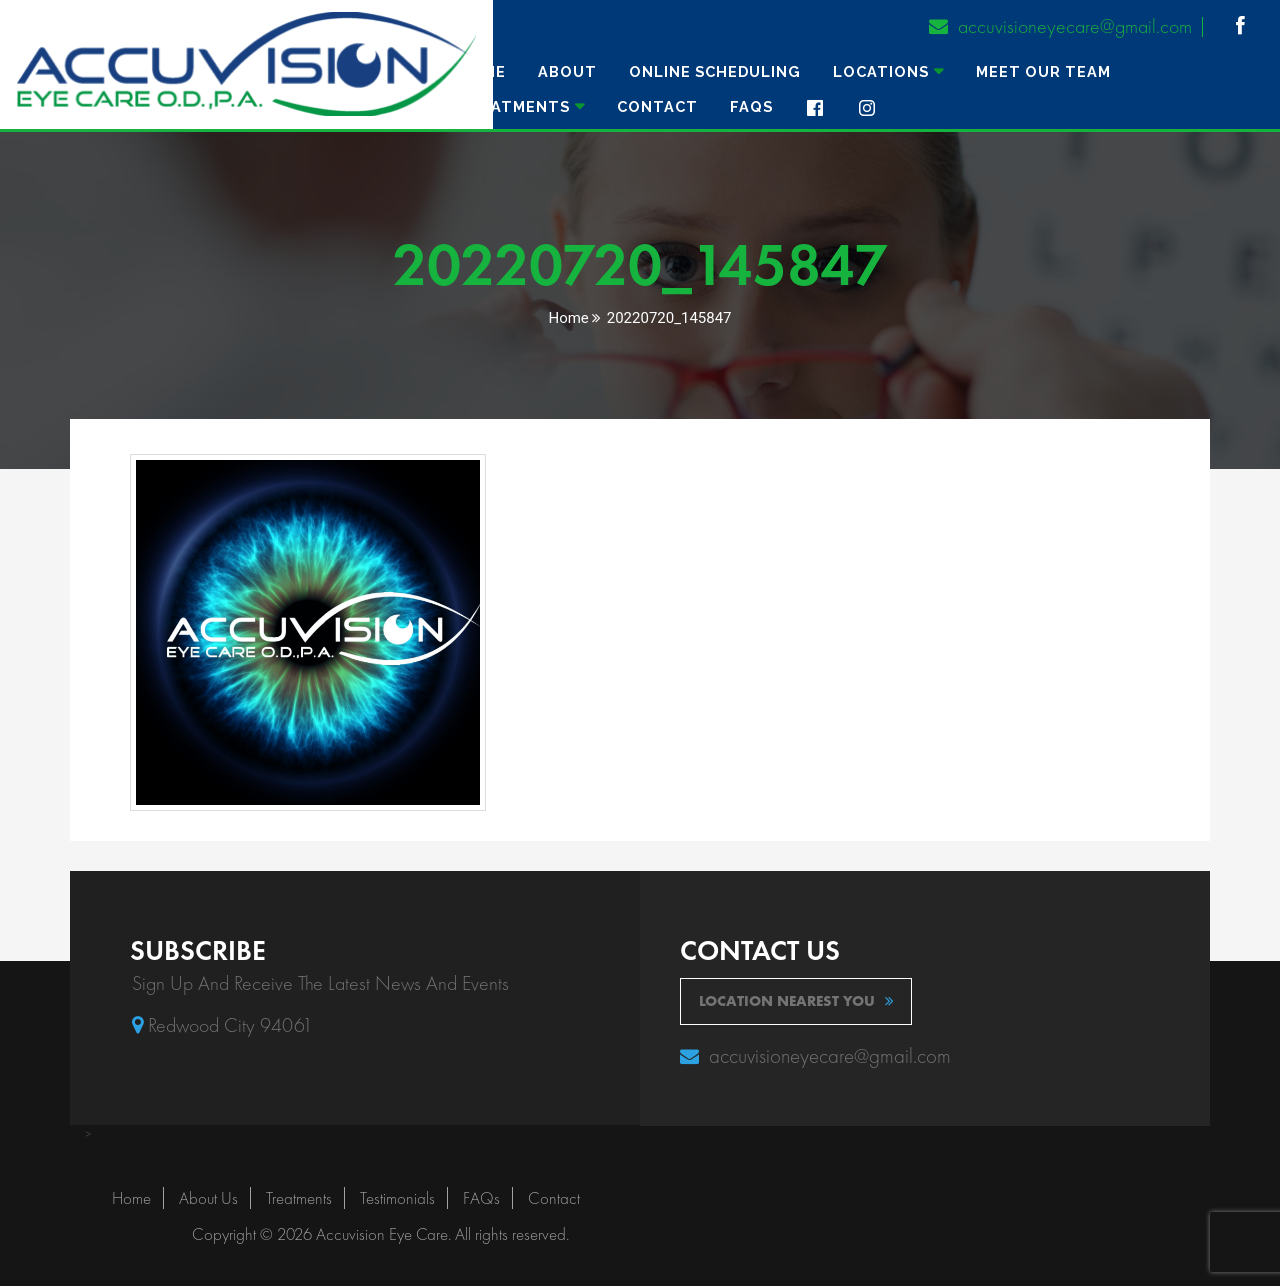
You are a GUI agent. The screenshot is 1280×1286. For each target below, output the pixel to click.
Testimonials (397, 1198)
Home (482, 71)
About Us (208, 1198)
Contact (657, 106)
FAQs (751, 106)
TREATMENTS (514, 106)
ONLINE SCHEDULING (715, 71)
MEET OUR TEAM (1043, 71)
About (567, 71)
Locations (881, 71)
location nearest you (796, 1001)
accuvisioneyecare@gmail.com (1060, 26)
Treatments (299, 1198)
